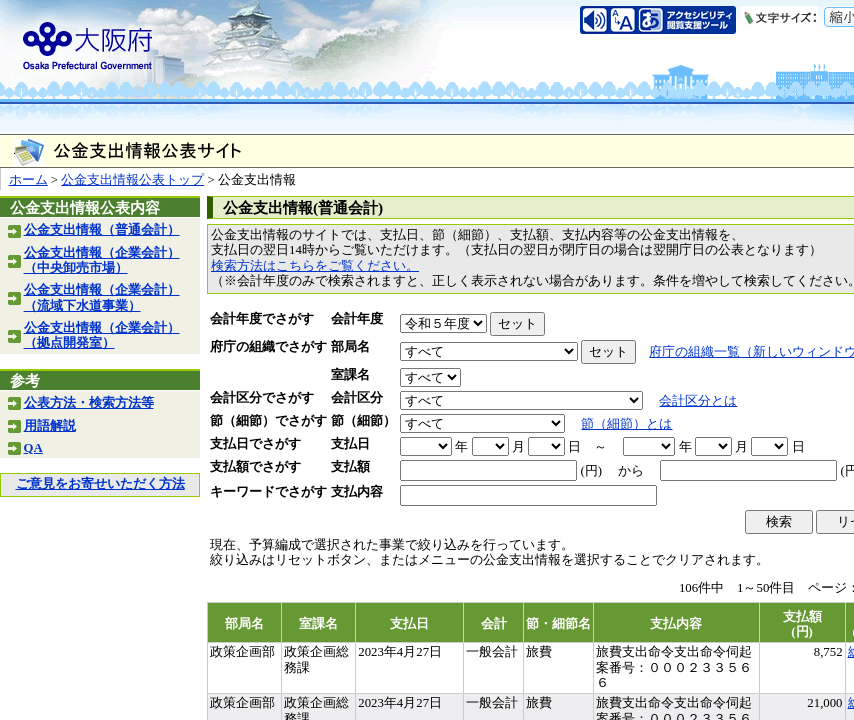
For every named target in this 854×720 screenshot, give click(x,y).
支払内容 (357, 492)
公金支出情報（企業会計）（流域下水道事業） (102, 297)
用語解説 (50, 426)
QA (33, 448)
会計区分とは (698, 401)
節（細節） (363, 421)
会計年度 (357, 319)
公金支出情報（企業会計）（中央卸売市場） (102, 260)
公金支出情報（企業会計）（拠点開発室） (102, 335)
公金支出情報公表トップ (132, 180)
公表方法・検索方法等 (89, 403)
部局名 (350, 347)
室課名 (350, 375)
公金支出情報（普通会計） (102, 230)
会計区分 (357, 398)
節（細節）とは (626, 424)
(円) (591, 471)
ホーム (28, 180)
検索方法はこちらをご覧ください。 (315, 266)
